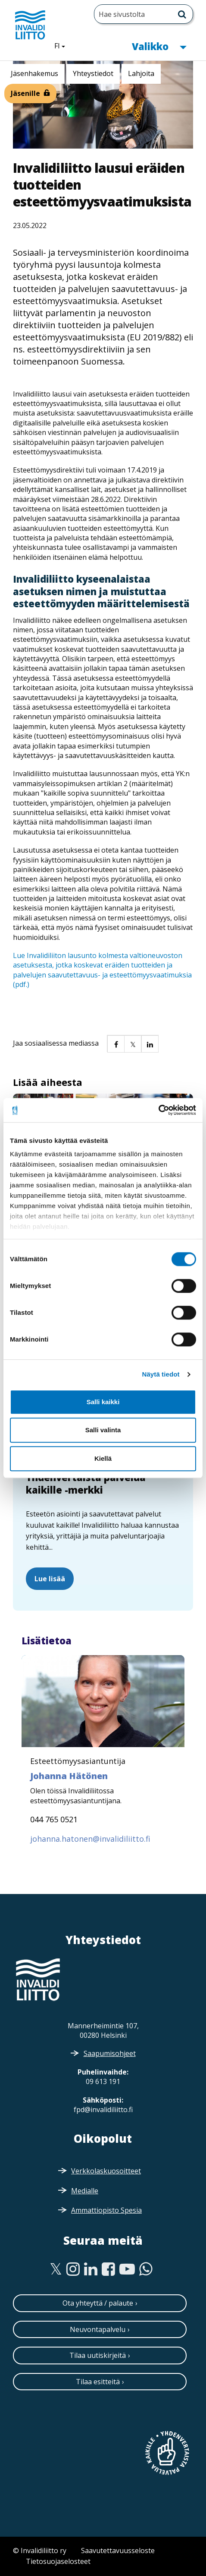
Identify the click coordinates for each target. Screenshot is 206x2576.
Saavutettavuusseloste (118, 2550)
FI (63, 45)
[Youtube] (127, 2269)
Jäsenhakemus (34, 73)
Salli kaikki (103, 1401)
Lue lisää (49, 1578)
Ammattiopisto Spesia (106, 2210)
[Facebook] (108, 2269)
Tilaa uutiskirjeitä (97, 2355)
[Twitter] (56, 2269)
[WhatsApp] (146, 2269)
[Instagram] (73, 2269)
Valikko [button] (159, 45)
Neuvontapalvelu (97, 2329)
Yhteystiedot (93, 73)
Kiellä (103, 1458)
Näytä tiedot (161, 1374)
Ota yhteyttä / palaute (97, 2303)
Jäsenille (25, 93)
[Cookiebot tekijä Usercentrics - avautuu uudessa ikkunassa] (158, 1110)
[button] (115, 1043)
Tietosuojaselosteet (58, 2561)
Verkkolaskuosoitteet (106, 2171)
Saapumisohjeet (110, 2053)
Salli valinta (103, 1430)
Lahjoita (141, 73)
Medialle (84, 2190)
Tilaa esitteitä (98, 2381)
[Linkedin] (90, 2269)
